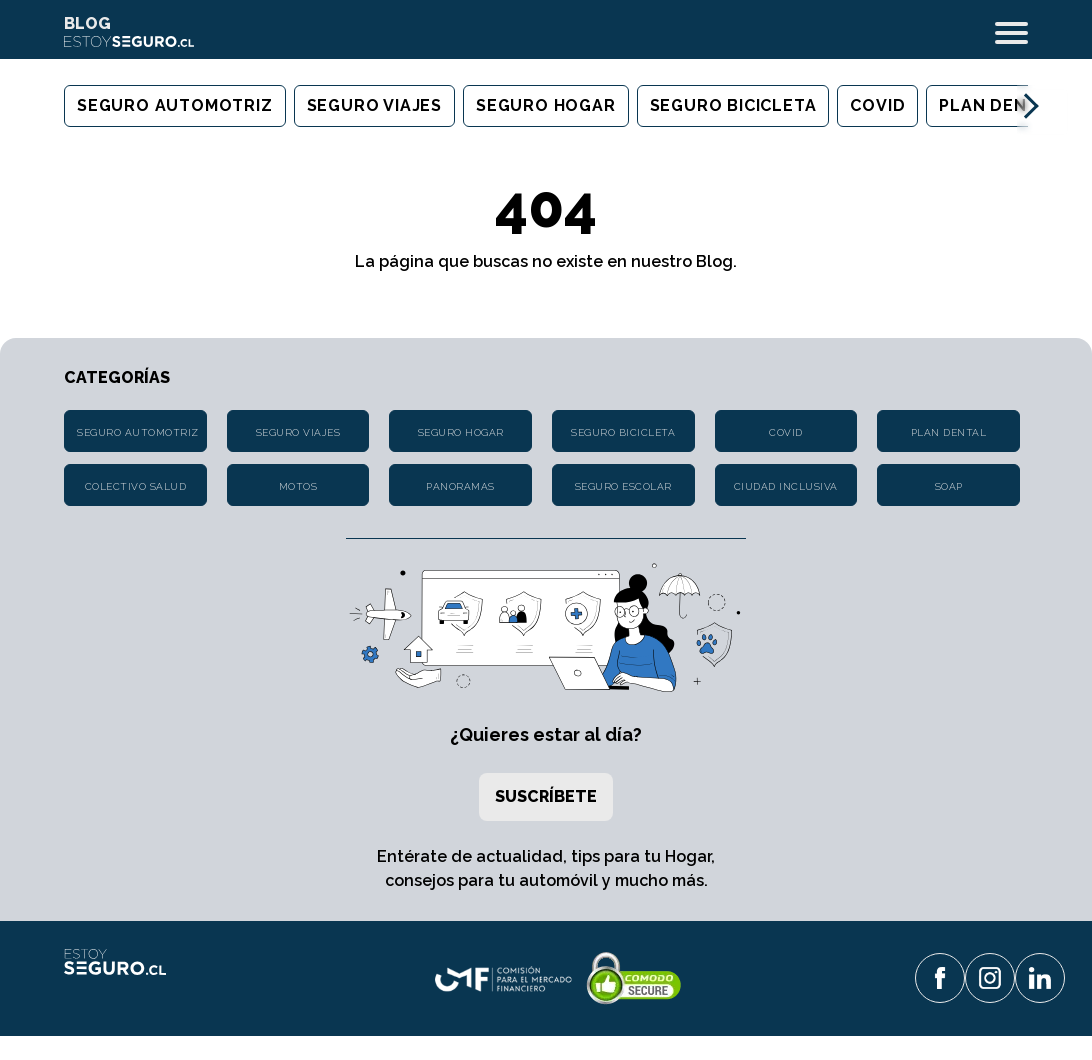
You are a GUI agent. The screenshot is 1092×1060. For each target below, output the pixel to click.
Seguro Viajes (374, 105)
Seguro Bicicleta (733, 105)
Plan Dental (999, 105)
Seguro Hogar (546, 105)
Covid (877, 105)
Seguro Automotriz (175, 105)
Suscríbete (546, 796)
